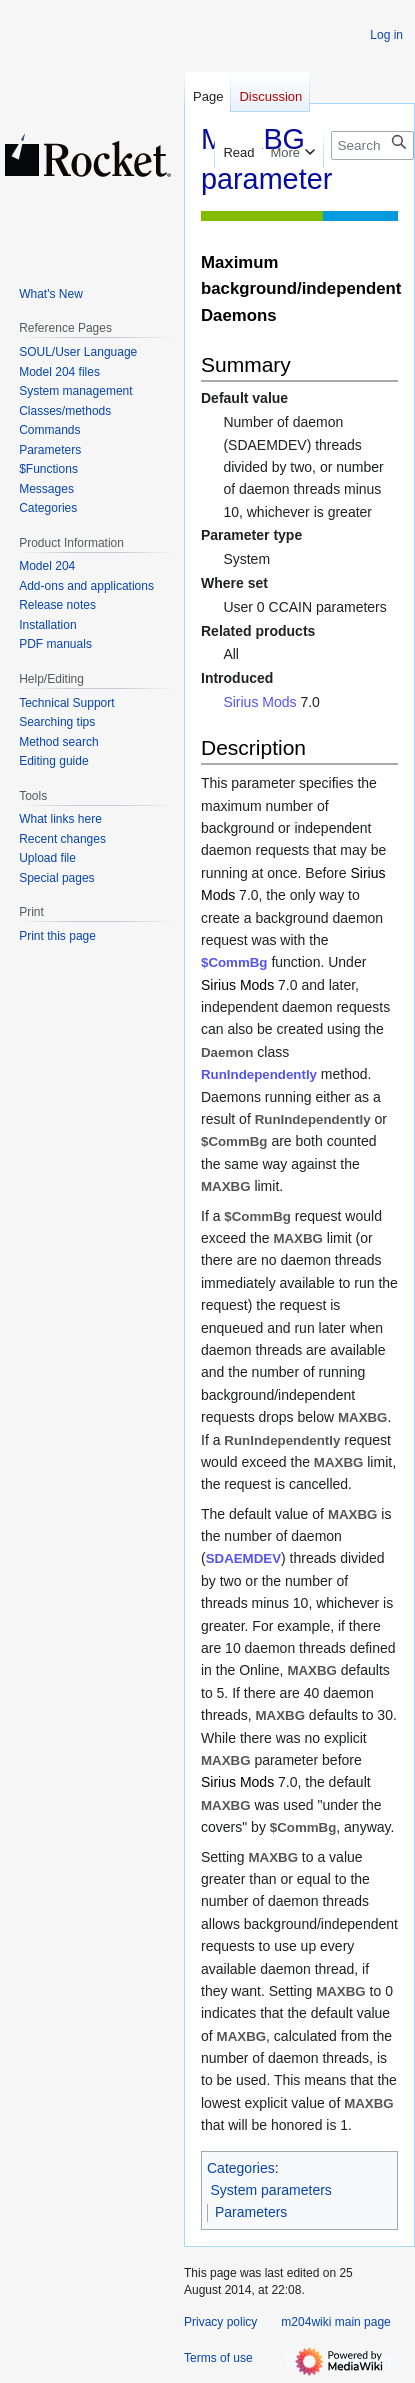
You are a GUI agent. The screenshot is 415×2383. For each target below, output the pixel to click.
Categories (241, 2168)
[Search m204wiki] (372, 145)
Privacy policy (220, 2322)
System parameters (271, 2190)
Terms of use (218, 2358)
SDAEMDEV (243, 1558)
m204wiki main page (335, 2322)
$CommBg (234, 962)
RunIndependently (259, 1074)
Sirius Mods (259, 702)
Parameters (251, 2212)
